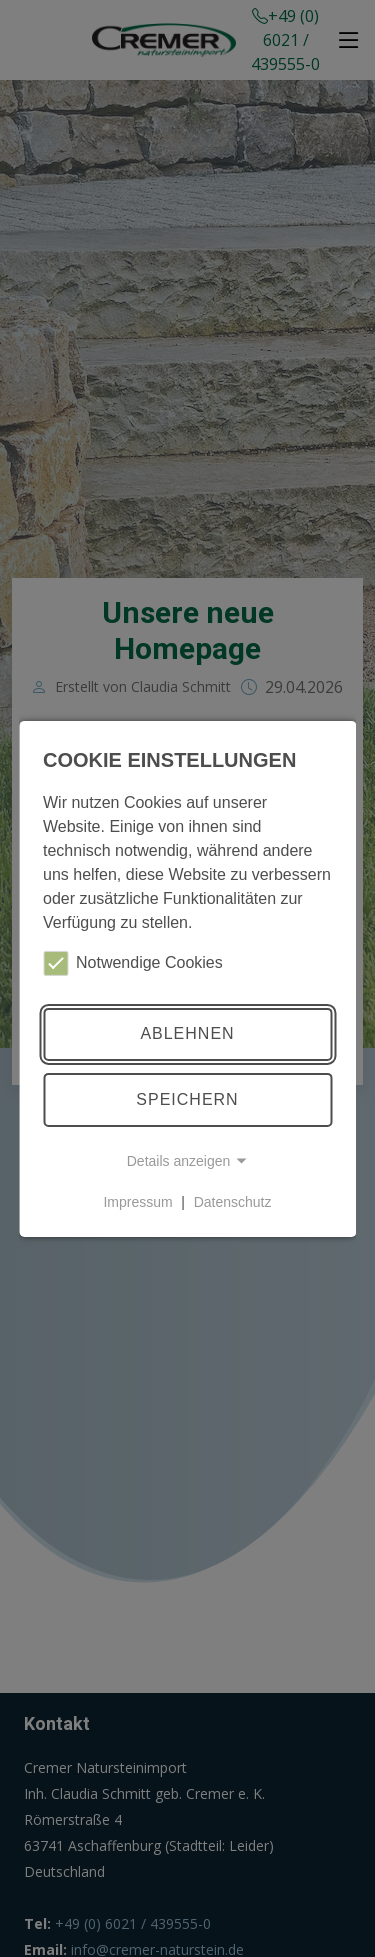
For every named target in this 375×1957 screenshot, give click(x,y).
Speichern (187, 1099)
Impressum (137, 1202)
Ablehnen (187, 1033)
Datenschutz (233, 1202)
